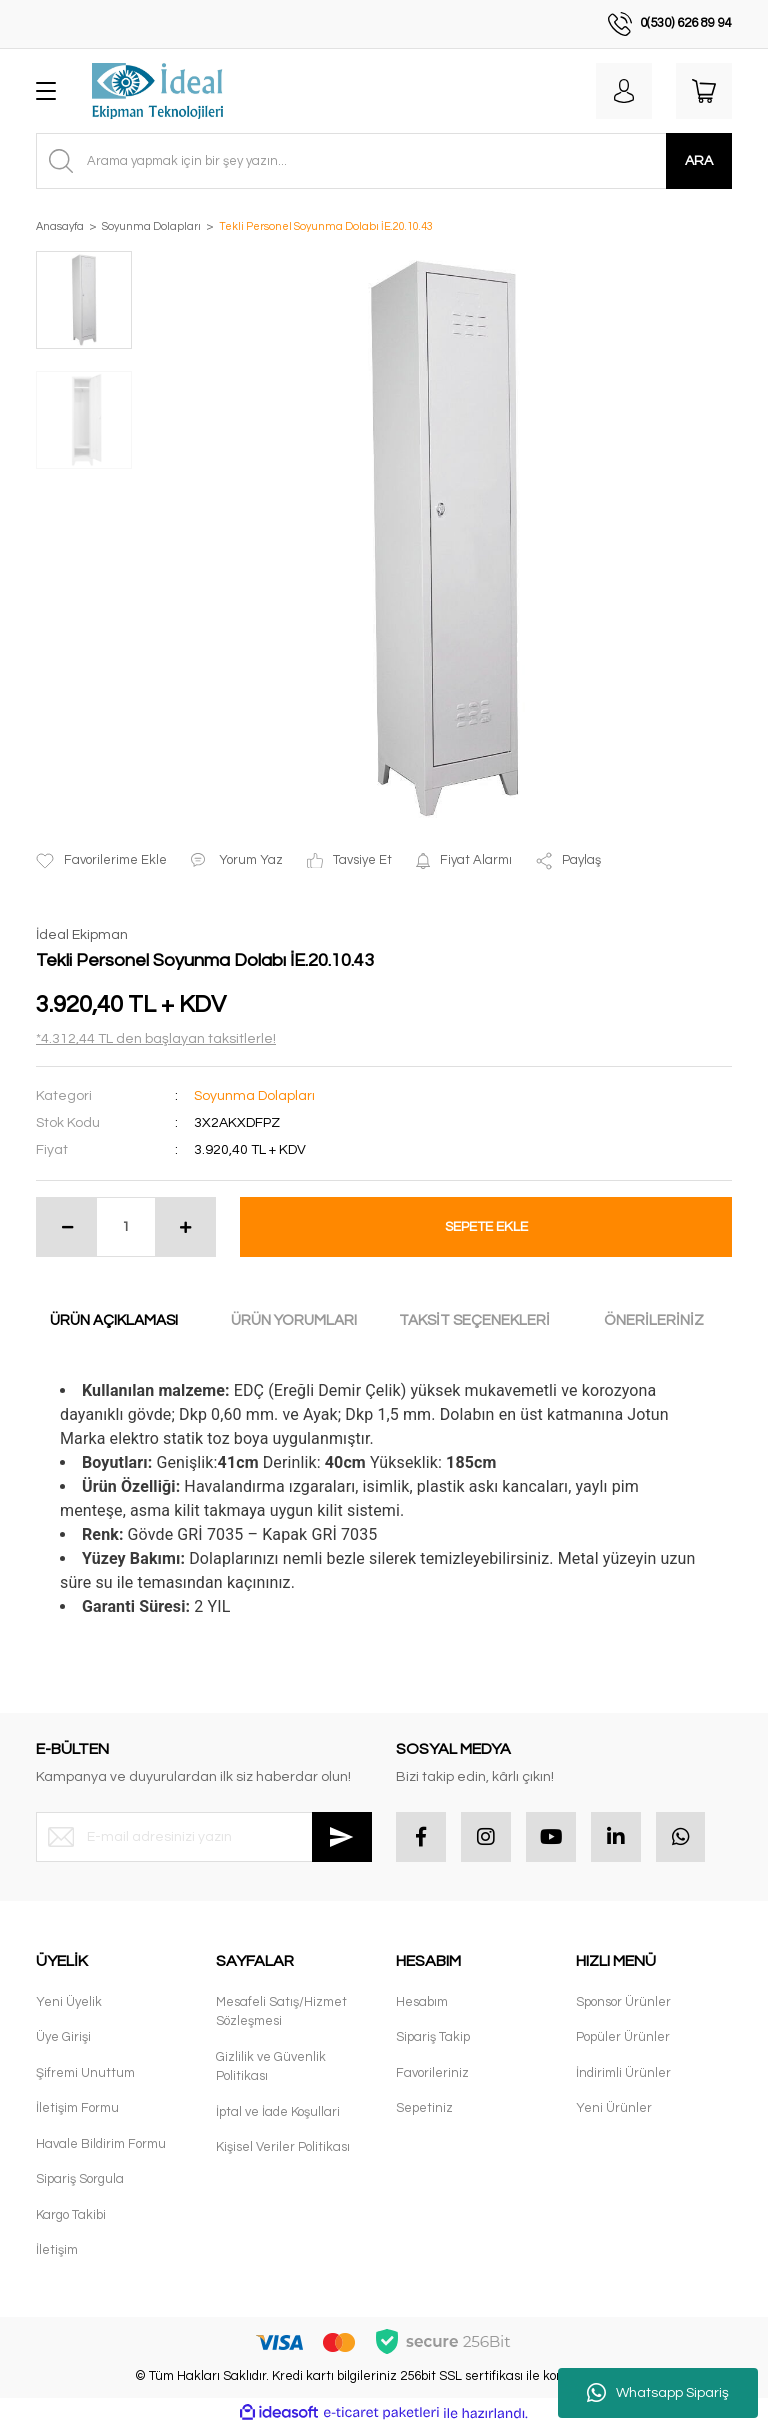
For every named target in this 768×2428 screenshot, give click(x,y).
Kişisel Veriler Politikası (283, 2148)
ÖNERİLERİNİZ (654, 1320)
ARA (699, 161)
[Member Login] (624, 91)
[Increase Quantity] (185, 1227)
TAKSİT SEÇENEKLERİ (474, 1320)
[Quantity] (126, 1227)
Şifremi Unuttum (85, 2073)
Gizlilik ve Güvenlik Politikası (271, 2067)
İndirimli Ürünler (623, 2073)
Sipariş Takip (433, 2038)
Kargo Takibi (71, 2215)
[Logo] (157, 91)
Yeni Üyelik (69, 2002)
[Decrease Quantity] (67, 1227)
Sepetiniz (424, 2109)
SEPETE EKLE (486, 1227)
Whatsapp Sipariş (658, 2393)
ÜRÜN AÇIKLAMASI (114, 1320)
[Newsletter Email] (204, 1837)
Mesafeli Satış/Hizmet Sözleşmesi (281, 2012)
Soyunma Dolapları (254, 1096)
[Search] (384, 161)
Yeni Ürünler (614, 2109)
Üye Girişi (63, 2038)
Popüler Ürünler (623, 2038)
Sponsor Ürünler (623, 2002)
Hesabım (422, 2002)
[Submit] (342, 1837)
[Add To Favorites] (101, 861)
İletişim (57, 2251)
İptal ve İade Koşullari (278, 2112)
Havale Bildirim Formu (101, 2144)
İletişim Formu (77, 2109)
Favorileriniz (432, 2073)
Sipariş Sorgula (80, 2180)
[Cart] (704, 91)
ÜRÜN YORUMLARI (294, 1320)
